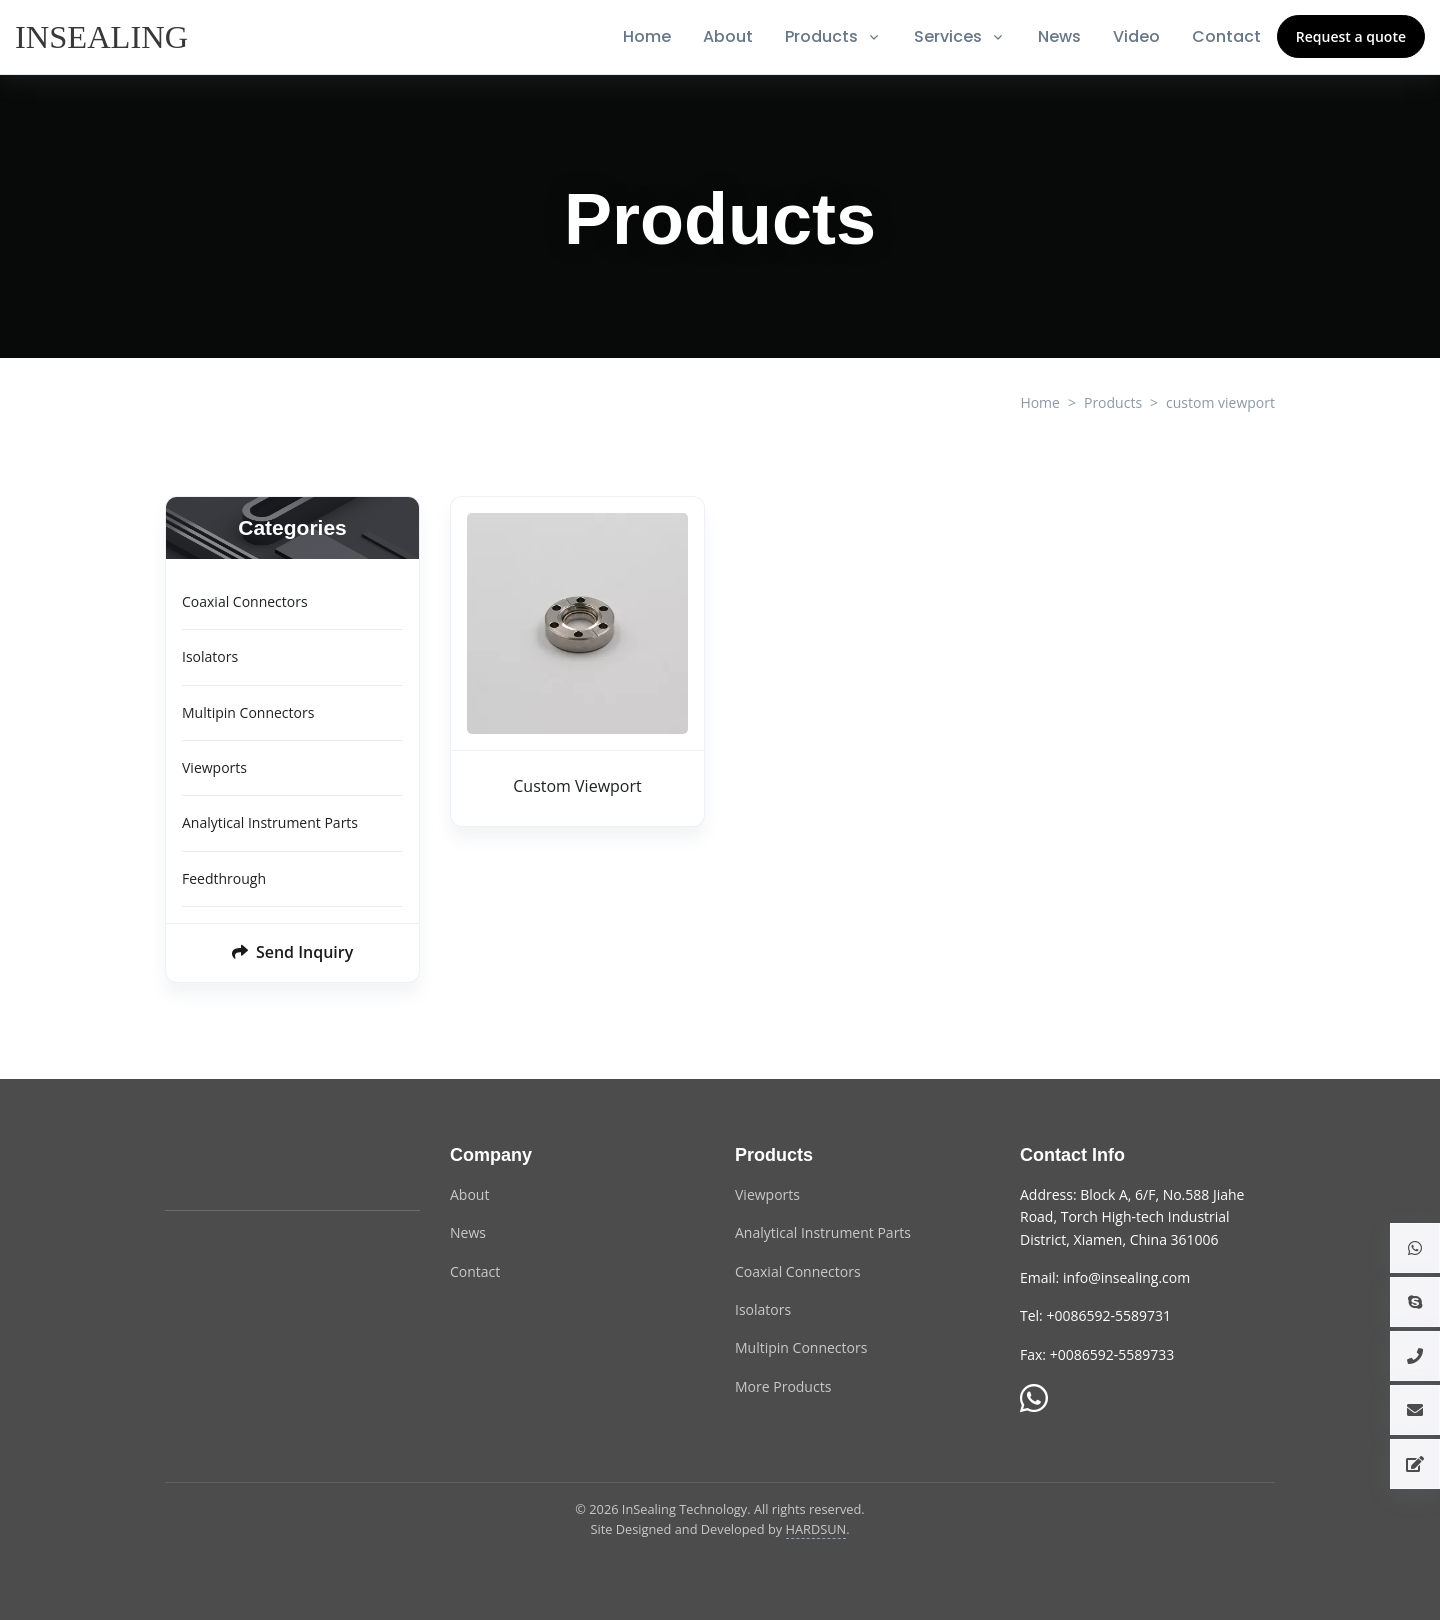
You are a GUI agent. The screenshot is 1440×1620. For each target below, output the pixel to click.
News (1059, 36)
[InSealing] (103, 37)
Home (647, 36)
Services (948, 36)
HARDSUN (816, 1529)
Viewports (214, 767)
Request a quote (1351, 36)
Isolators (210, 656)
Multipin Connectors (248, 712)
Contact (1226, 36)
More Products (783, 1386)
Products (821, 36)
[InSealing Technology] (245, 1167)
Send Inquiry (293, 952)
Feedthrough (224, 878)
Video (1136, 36)
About (728, 36)
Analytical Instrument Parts (270, 822)
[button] (1415, 1248)
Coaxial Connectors (245, 601)
